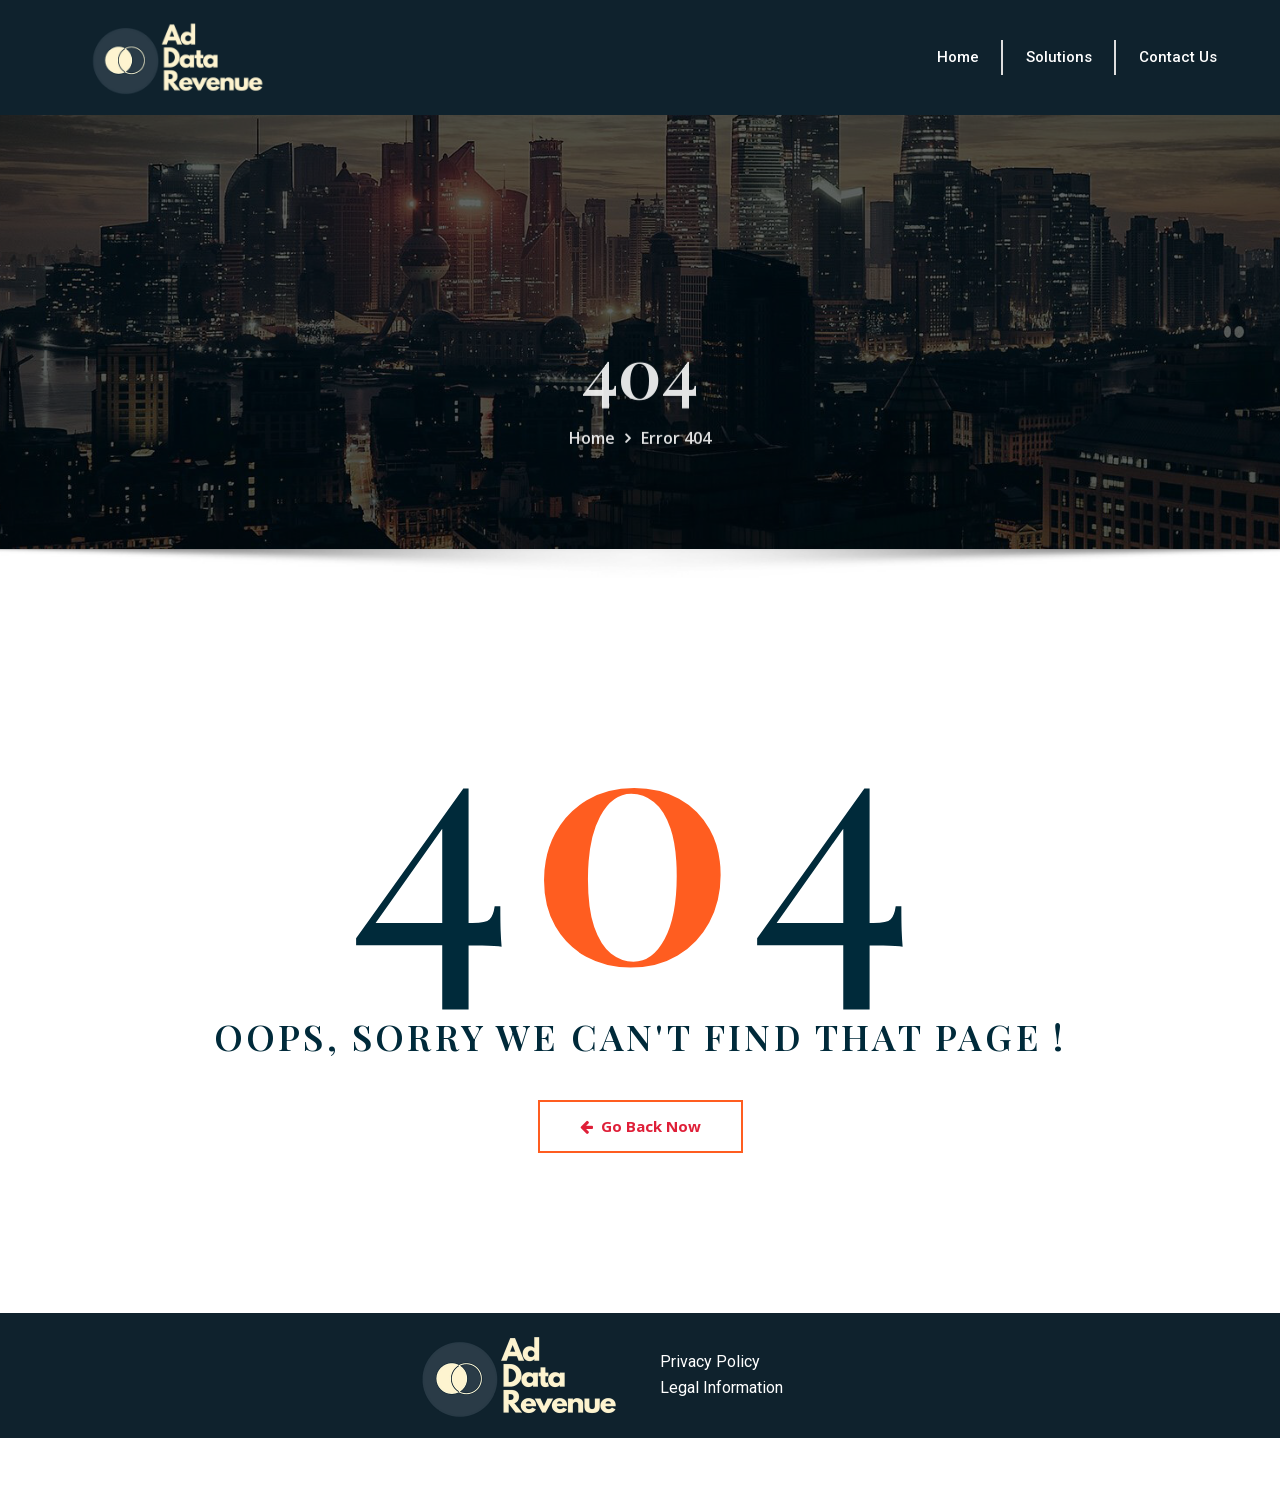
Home (592, 467)
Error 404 (676, 467)
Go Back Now (640, 1126)
